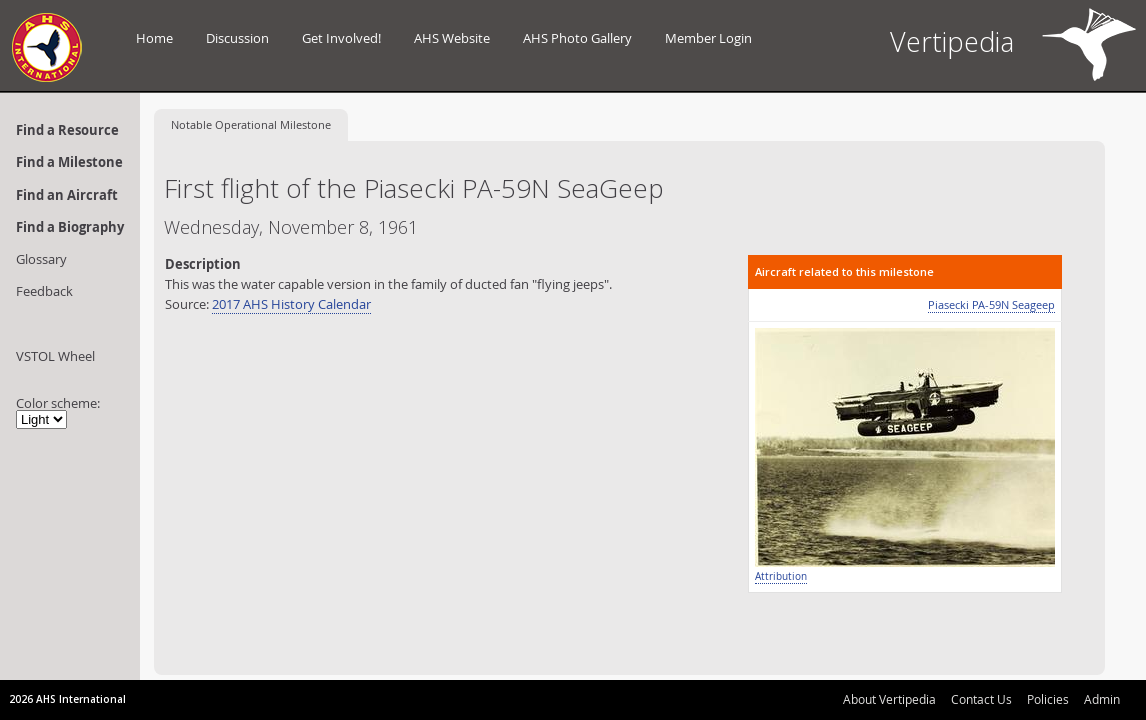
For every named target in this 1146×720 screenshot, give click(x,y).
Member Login (708, 38)
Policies (1048, 699)
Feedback (44, 291)
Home (154, 38)
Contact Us (981, 699)
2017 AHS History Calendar (291, 304)
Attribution (781, 576)
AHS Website (452, 38)
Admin (1102, 699)
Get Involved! (341, 38)
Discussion (237, 38)
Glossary (41, 259)
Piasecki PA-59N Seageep (991, 304)
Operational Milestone (251, 124)
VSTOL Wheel (55, 356)
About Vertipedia (889, 699)
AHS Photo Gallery (577, 38)
